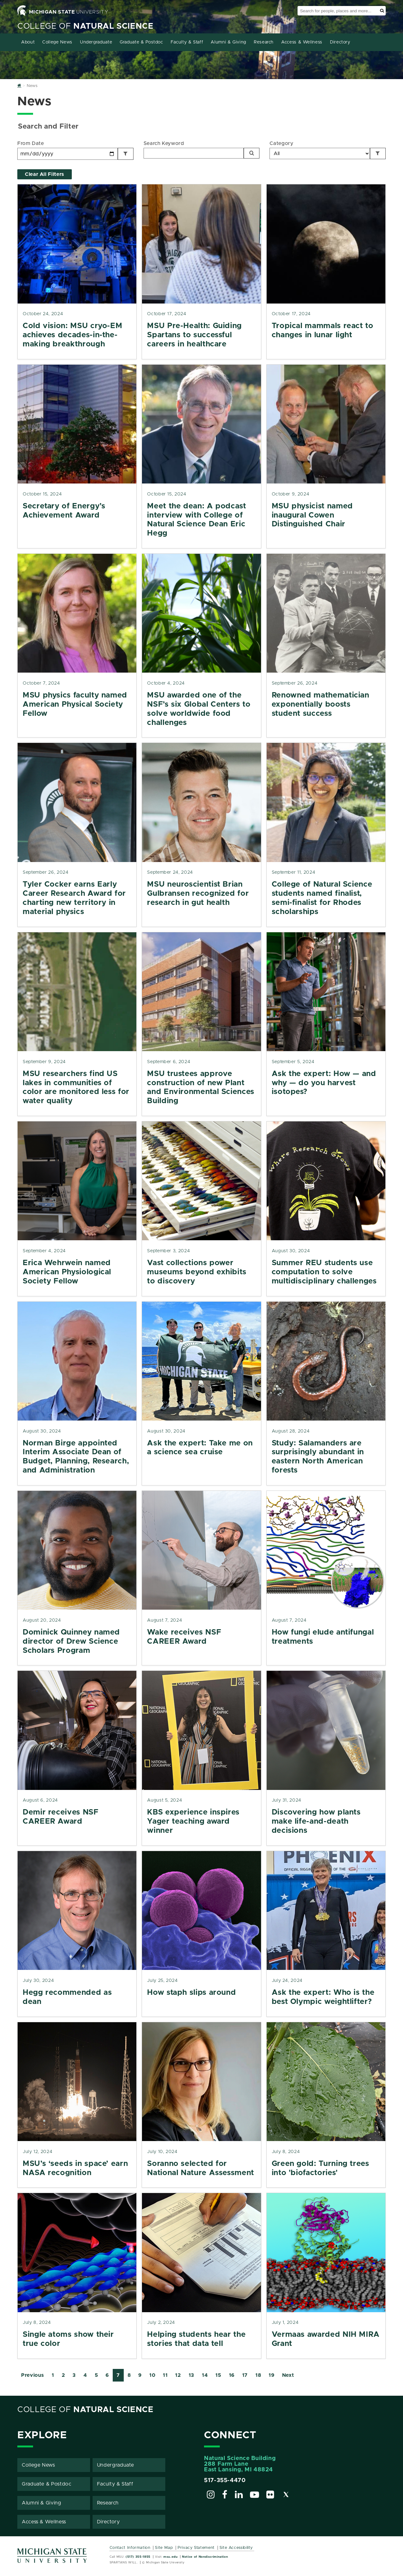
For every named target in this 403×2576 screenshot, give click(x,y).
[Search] (251, 153)
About (28, 42)
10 (152, 2375)
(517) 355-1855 (138, 2556)
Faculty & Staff (187, 42)
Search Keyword (164, 143)
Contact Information (130, 2548)
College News (57, 42)
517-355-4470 (225, 2480)
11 (165, 2375)
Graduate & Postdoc (141, 42)
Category (281, 143)
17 (245, 2375)
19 (271, 2375)
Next (288, 2375)
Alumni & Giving (228, 42)
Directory (340, 42)
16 (232, 2375)
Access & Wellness (301, 42)
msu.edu (170, 2556)
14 (205, 2375)
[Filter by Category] (378, 153)
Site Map (164, 2548)
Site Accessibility (236, 2548)
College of (85, 26)
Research (264, 42)
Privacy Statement (196, 2548)
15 (218, 2375)
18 (258, 2375)
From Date (30, 143)
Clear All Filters (44, 174)
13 (191, 2375)
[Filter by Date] (125, 154)
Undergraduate (96, 42)
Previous (32, 2375)
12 (178, 2375)
